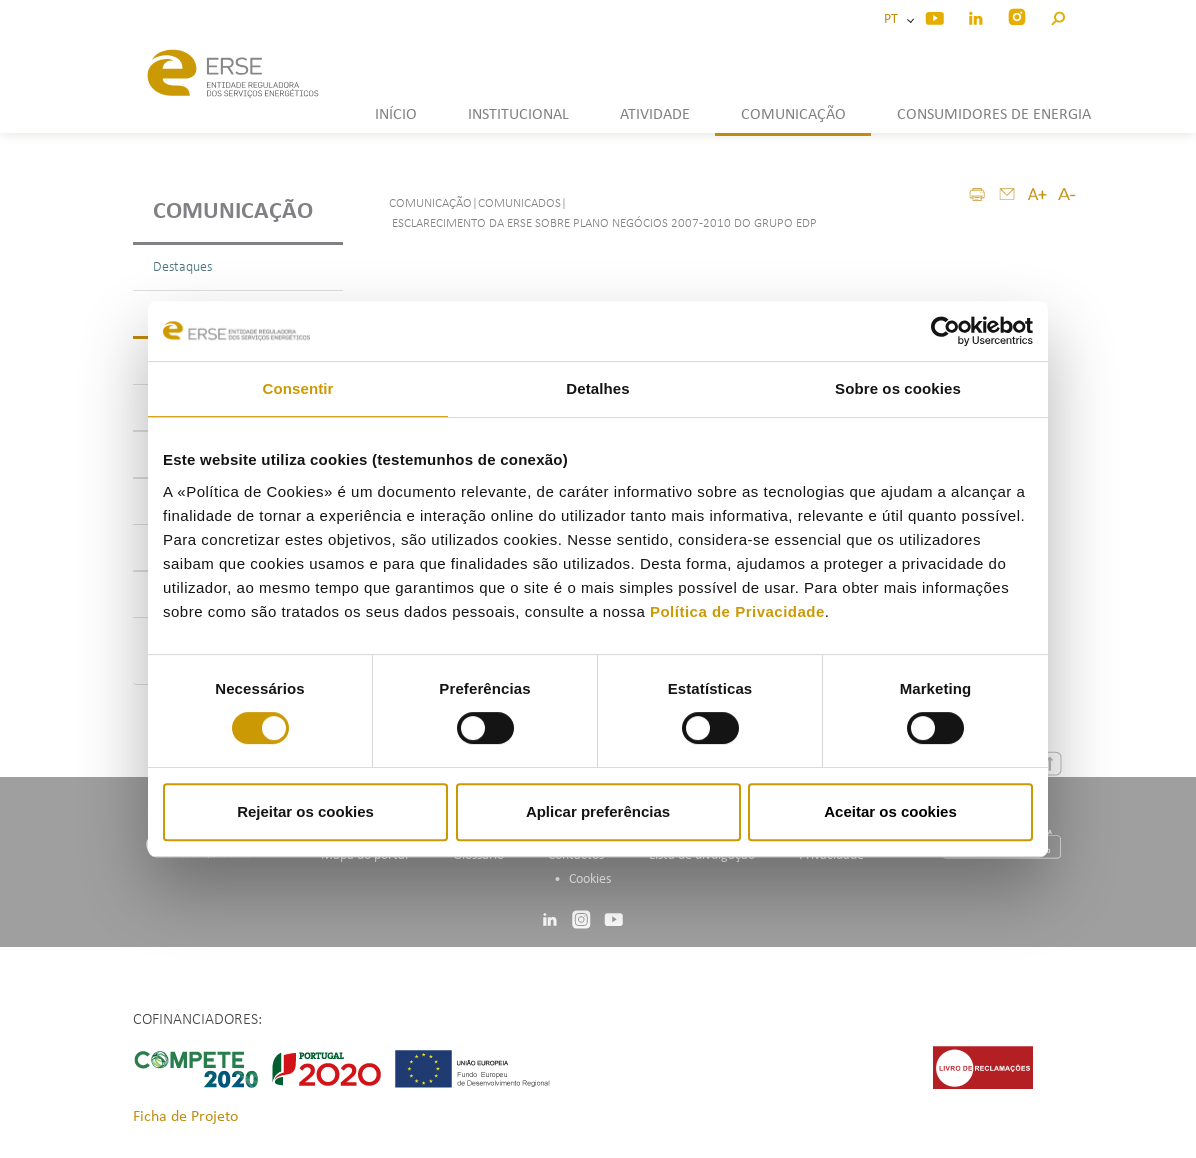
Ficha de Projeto (185, 1117)
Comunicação (233, 212)
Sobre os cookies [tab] (898, 388)
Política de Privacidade (737, 611)
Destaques (182, 267)
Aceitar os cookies (890, 811)
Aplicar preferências (598, 811)
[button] (1057, 15)
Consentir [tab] (298, 388)
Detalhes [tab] (597, 388)
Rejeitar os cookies (305, 811)
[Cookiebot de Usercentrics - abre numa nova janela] (945, 331)
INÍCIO (396, 115)
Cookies (590, 879)
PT (894, 19)
